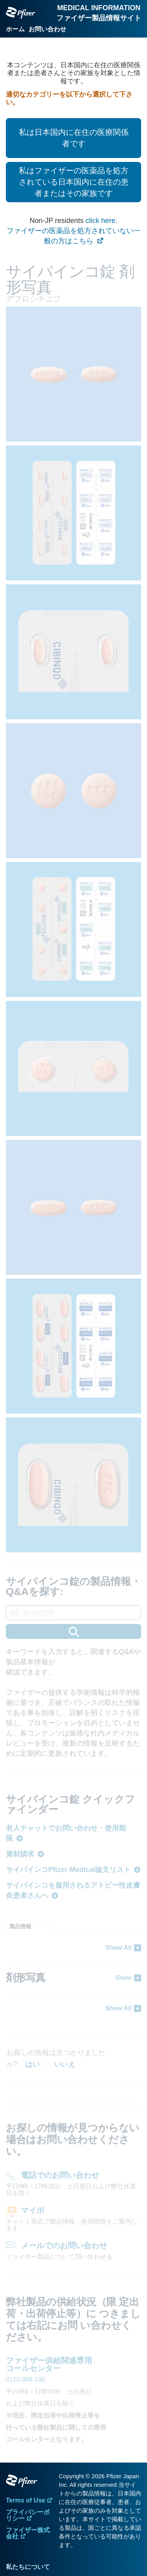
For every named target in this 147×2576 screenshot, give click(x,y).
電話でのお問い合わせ (60, 2175)
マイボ (32, 2210)
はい (32, 2064)
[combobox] (73, 1622)
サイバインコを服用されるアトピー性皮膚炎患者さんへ (73, 1890)
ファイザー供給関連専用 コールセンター (49, 2364)
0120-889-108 (25, 2379)
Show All (118, 1947)
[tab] (28, 1926)
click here (100, 221)
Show (123, 1977)
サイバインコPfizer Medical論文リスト (68, 1870)
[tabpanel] (73, 1977)
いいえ (64, 2064)
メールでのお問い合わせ (64, 2245)
